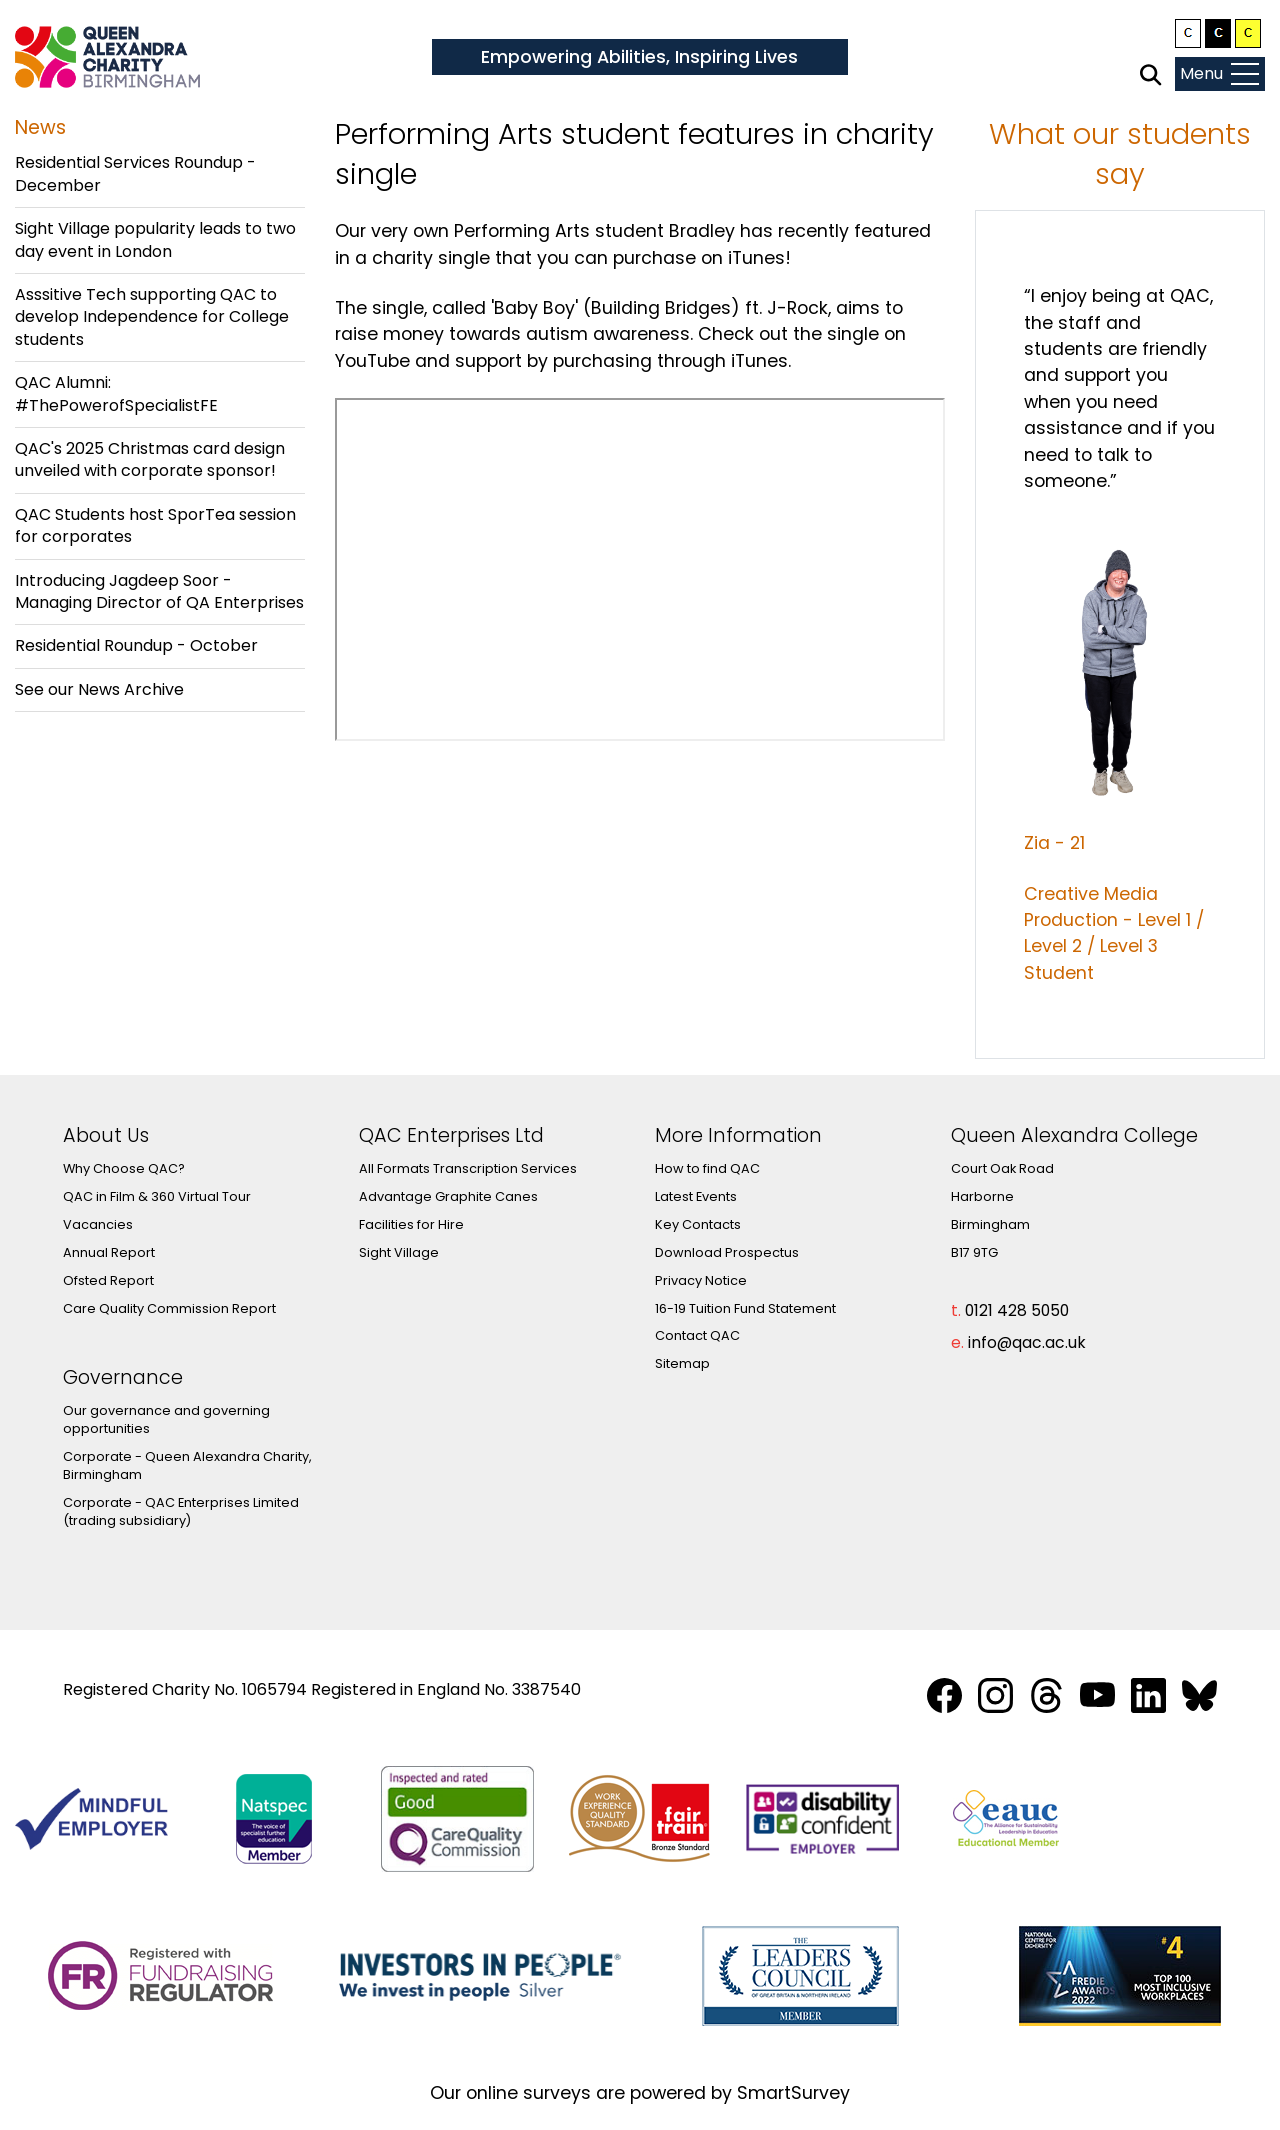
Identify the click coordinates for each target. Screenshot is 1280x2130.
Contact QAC (697, 1335)
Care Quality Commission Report (169, 1308)
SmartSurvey (793, 2093)
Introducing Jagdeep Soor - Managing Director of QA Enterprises (159, 591)
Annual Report (109, 1252)
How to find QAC (707, 1168)
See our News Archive (99, 689)
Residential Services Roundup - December (135, 173)
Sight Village (399, 1252)
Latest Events (696, 1196)
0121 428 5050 (1017, 1310)
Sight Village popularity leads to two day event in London (155, 239)
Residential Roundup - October (136, 645)
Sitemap (682, 1363)
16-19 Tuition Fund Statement (745, 1308)
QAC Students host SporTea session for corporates (155, 525)
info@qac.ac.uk (1027, 1342)
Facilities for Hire (411, 1224)
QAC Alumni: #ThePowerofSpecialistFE (116, 393)
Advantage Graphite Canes (448, 1196)
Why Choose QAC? (124, 1168)
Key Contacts (698, 1224)
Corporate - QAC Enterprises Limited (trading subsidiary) (181, 1511)
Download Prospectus (727, 1252)
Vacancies (98, 1224)
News (40, 127)
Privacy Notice (701, 1280)
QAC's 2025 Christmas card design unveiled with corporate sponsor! (150, 459)
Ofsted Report (108, 1280)
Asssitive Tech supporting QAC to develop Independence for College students (152, 317)
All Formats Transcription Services (468, 1168)
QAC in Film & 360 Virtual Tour (157, 1196)
